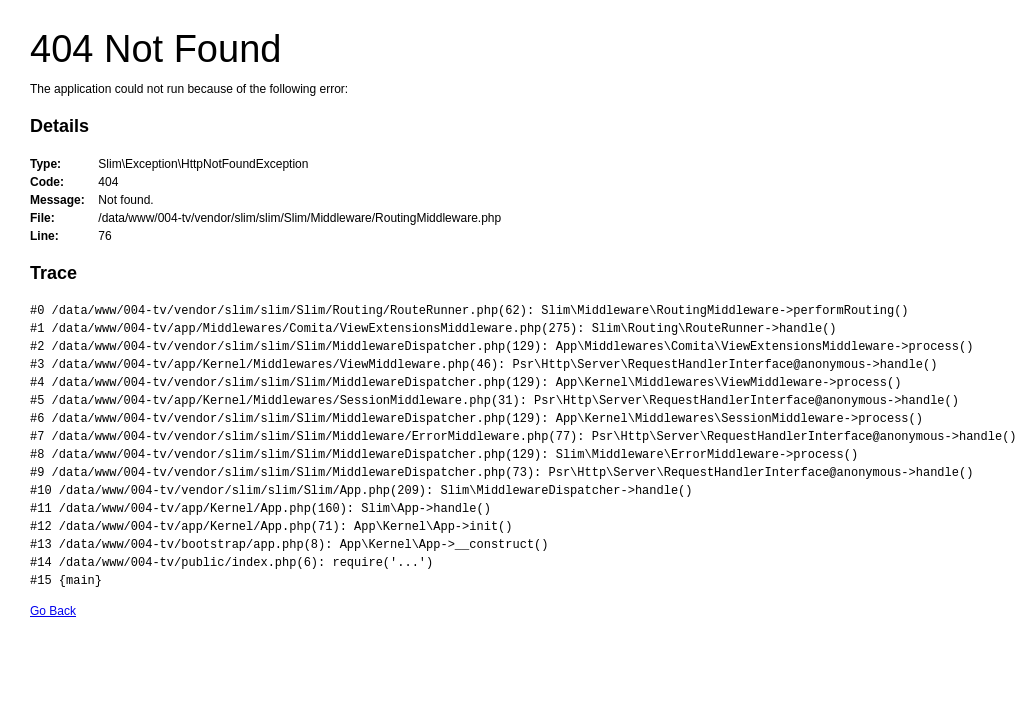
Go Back (53, 611)
